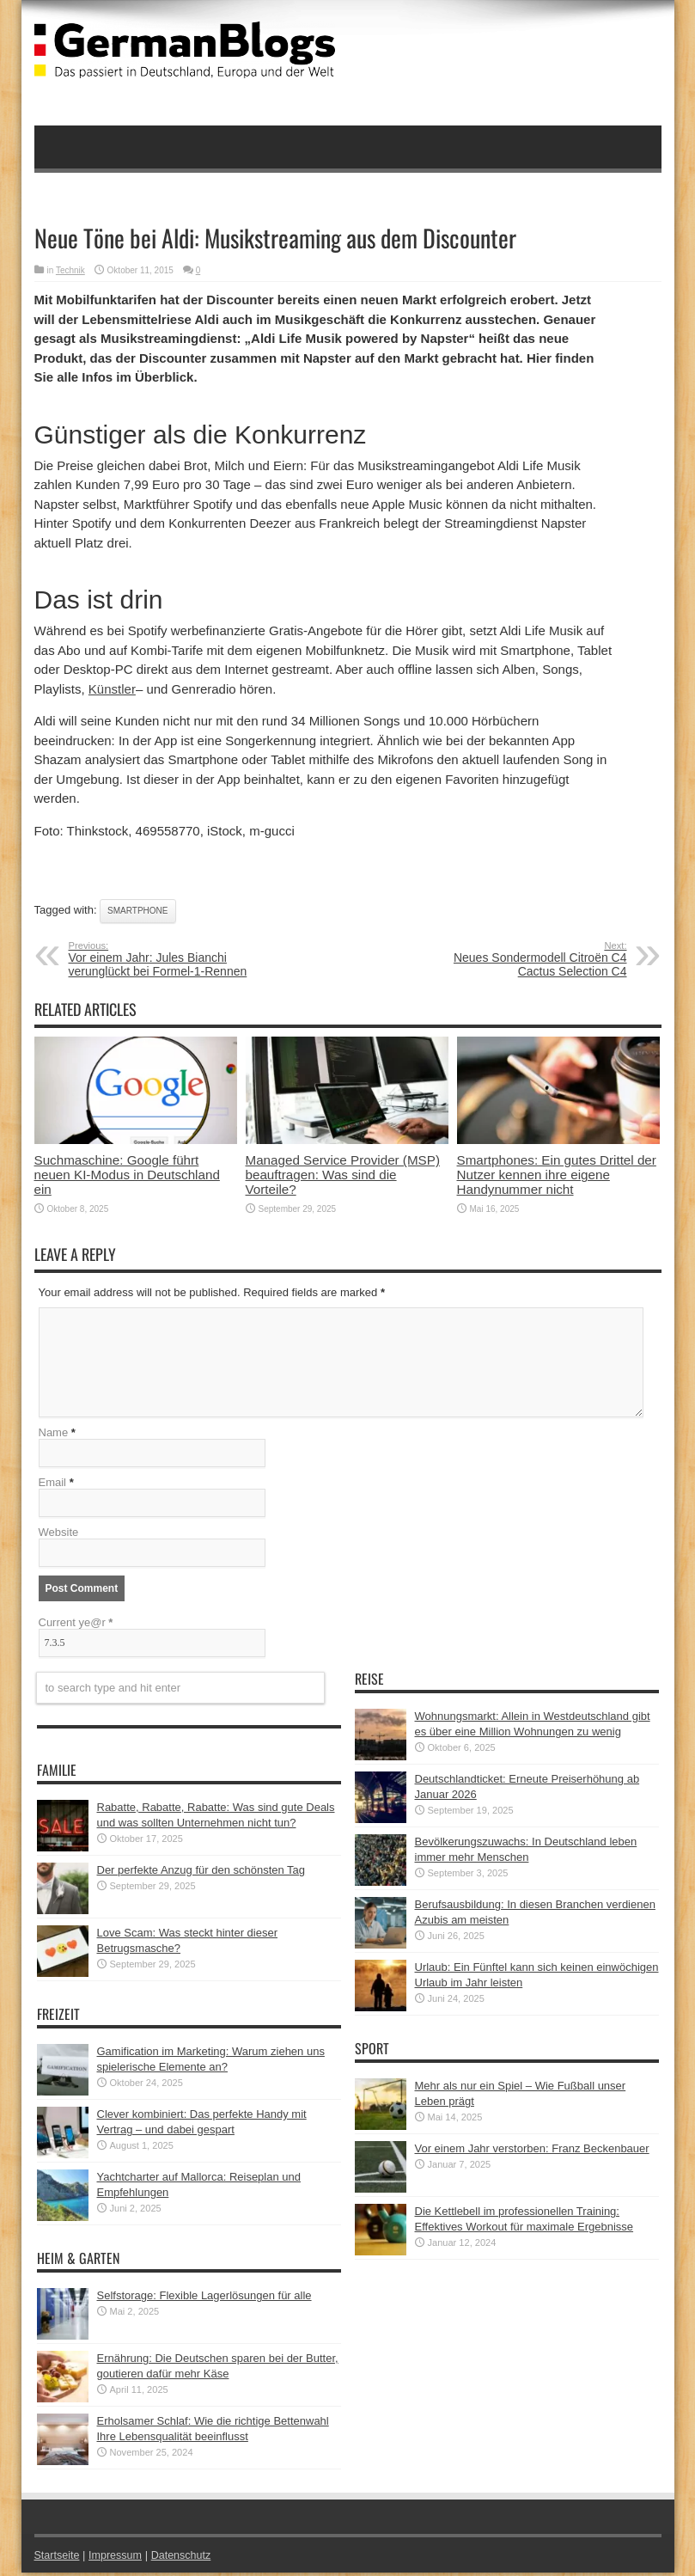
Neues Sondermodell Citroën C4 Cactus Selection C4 (522, 959)
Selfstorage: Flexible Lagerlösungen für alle (204, 2298)
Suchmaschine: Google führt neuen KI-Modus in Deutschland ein (127, 1174)
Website (59, 1535)
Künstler (112, 689)
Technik (70, 270)
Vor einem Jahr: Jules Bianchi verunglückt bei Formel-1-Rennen (174, 959)
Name (54, 1435)
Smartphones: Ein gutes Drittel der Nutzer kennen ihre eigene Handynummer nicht (556, 1174)
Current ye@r (76, 1625)
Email (53, 1485)
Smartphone (137, 910)
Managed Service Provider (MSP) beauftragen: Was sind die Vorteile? (343, 1174)
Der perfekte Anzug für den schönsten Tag (201, 1873)
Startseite (58, 2558)
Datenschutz (185, 2558)
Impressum (117, 2558)
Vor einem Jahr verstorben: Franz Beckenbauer (532, 2151)
